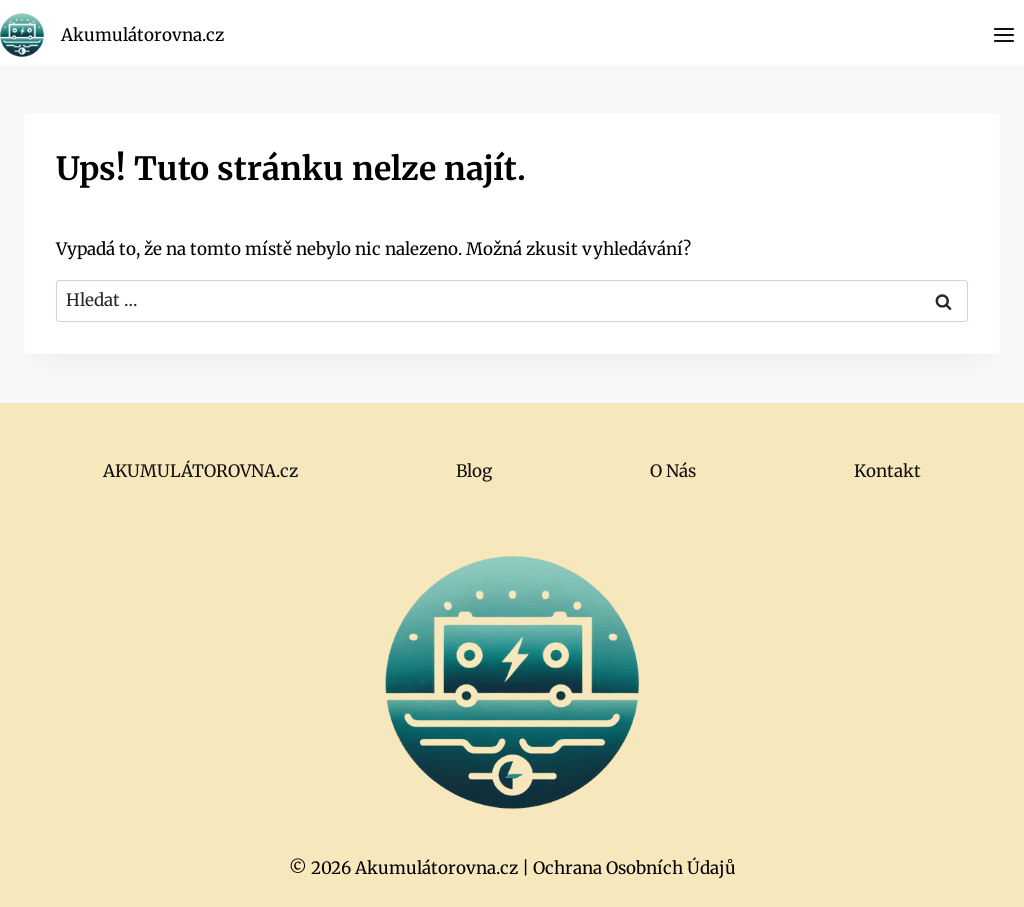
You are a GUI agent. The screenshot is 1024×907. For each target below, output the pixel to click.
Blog (474, 471)
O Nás (673, 471)
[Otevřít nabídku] (1003, 34)
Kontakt (887, 471)
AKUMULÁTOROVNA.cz (200, 471)
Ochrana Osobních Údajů (634, 868)
